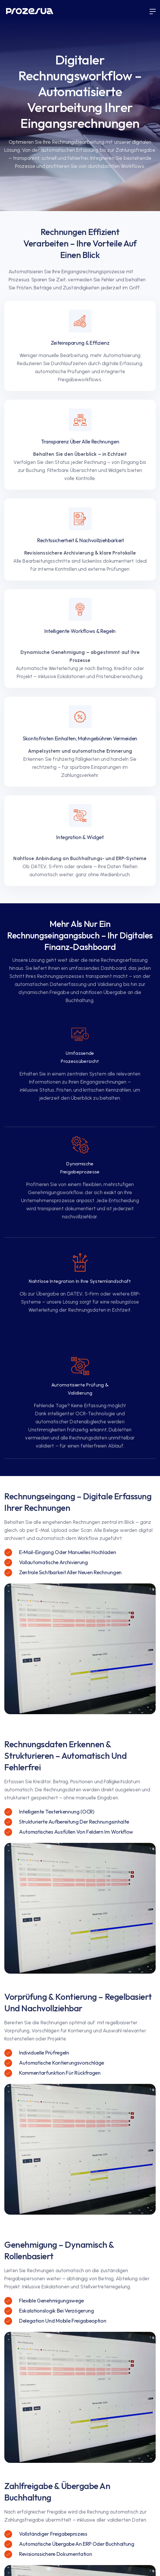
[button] (153, 11)
